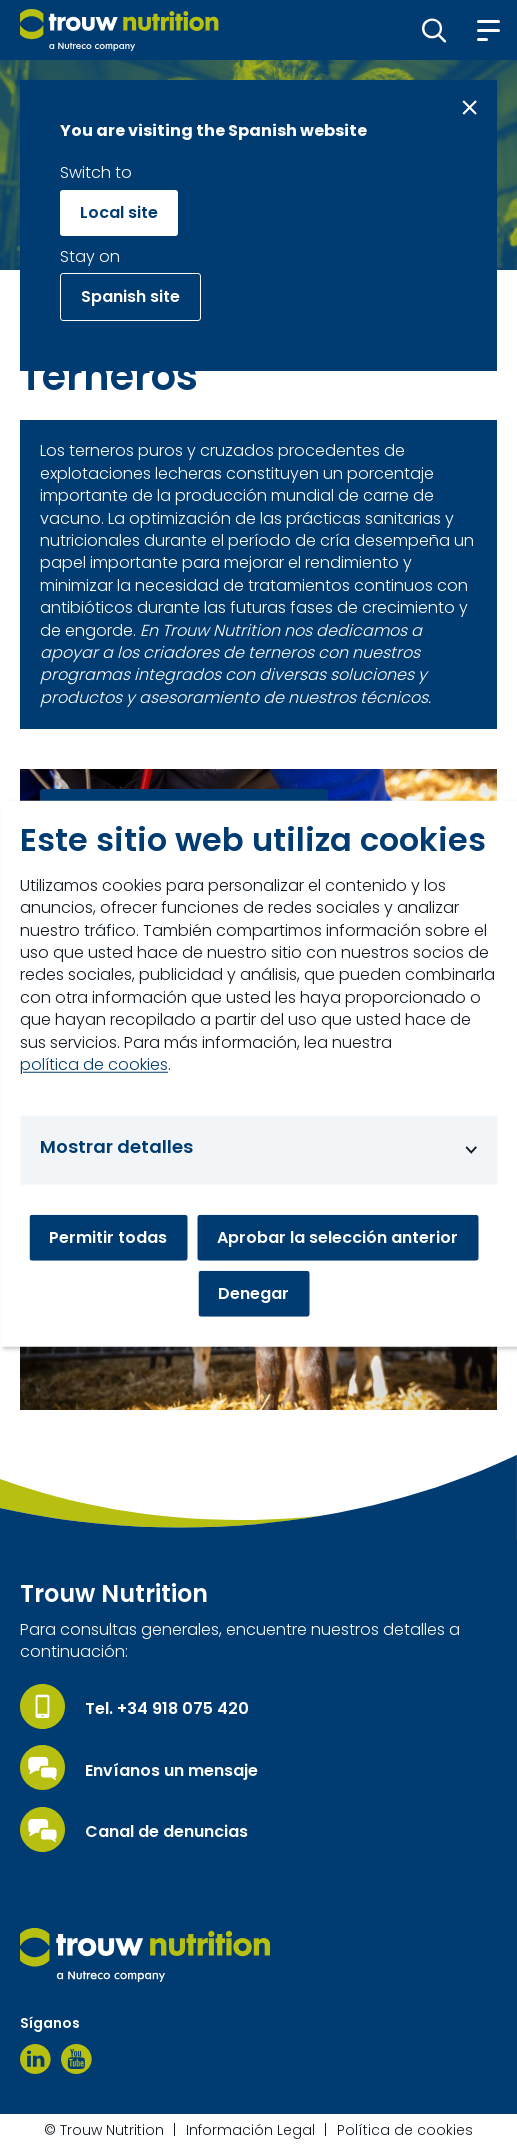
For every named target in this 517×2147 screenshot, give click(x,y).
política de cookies (94, 1065)
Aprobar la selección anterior (337, 1237)
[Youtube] (76, 2059)
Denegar (253, 1293)
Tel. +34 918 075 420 (167, 1709)
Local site (119, 212)
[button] (434, 30)
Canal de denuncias (166, 1832)
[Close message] (469, 107)
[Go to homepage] (119, 30)
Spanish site (130, 296)
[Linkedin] (35, 2059)
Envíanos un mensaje (171, 1771)
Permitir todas (108, 1237)
